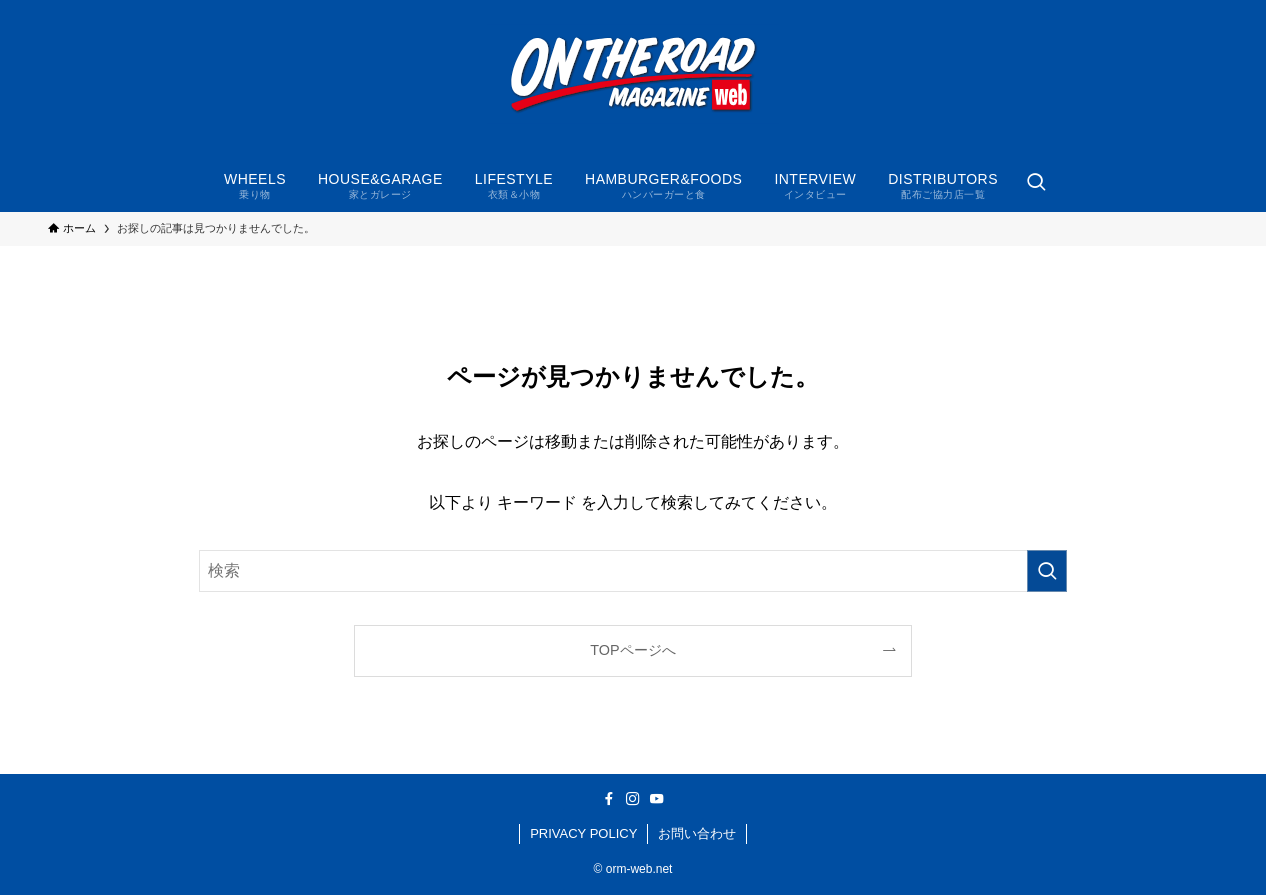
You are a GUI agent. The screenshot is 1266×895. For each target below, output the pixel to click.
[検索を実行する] (1047, 571)
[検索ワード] (633, 571)
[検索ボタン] (1036, 184)
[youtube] (657, 799)
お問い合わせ (697, 833)
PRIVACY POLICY (583, 833)
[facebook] (609, 799)
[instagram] (633, 799)
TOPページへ (632, 650)
